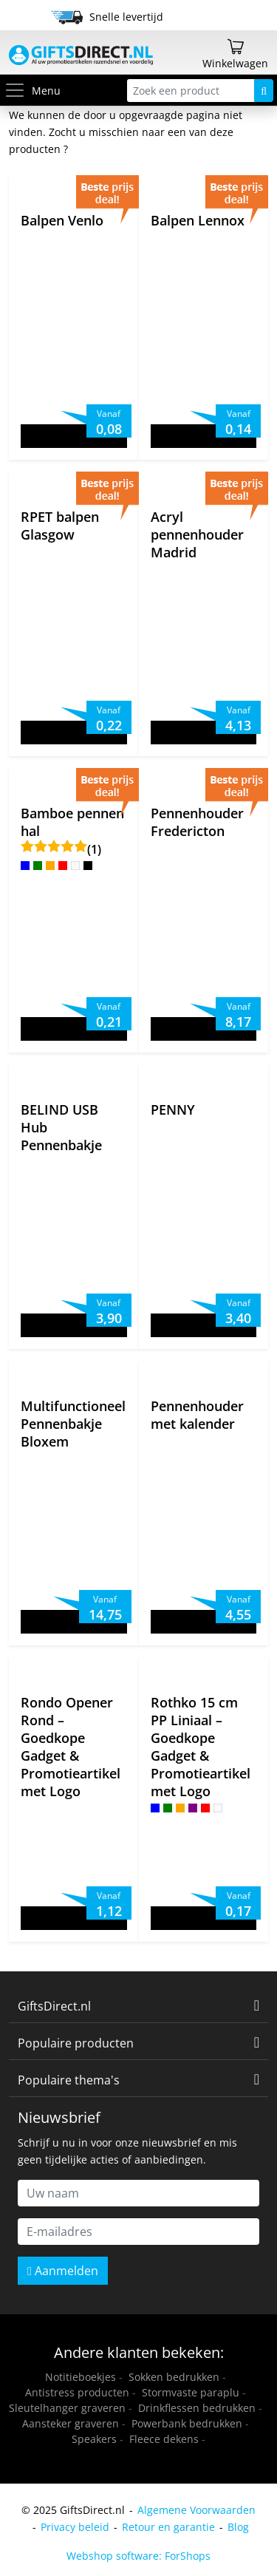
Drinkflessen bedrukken (197, 2408)
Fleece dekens (164, 2439)
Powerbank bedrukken (186, 2423)
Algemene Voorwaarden (196, 2510)
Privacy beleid (75, 2527)
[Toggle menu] (18, 90)
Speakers (94, 2439)
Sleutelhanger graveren (67, 2408)
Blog (238, 2527)
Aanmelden (62, 2271)
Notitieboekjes (80, 2377)
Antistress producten (77, 2392)
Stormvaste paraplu (190, 2392)
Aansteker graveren (70, 2423)
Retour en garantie (168, 2527)
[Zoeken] (263, 90)
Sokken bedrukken (174, 2377)
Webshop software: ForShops (138, 2556)
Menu (32, 90)
